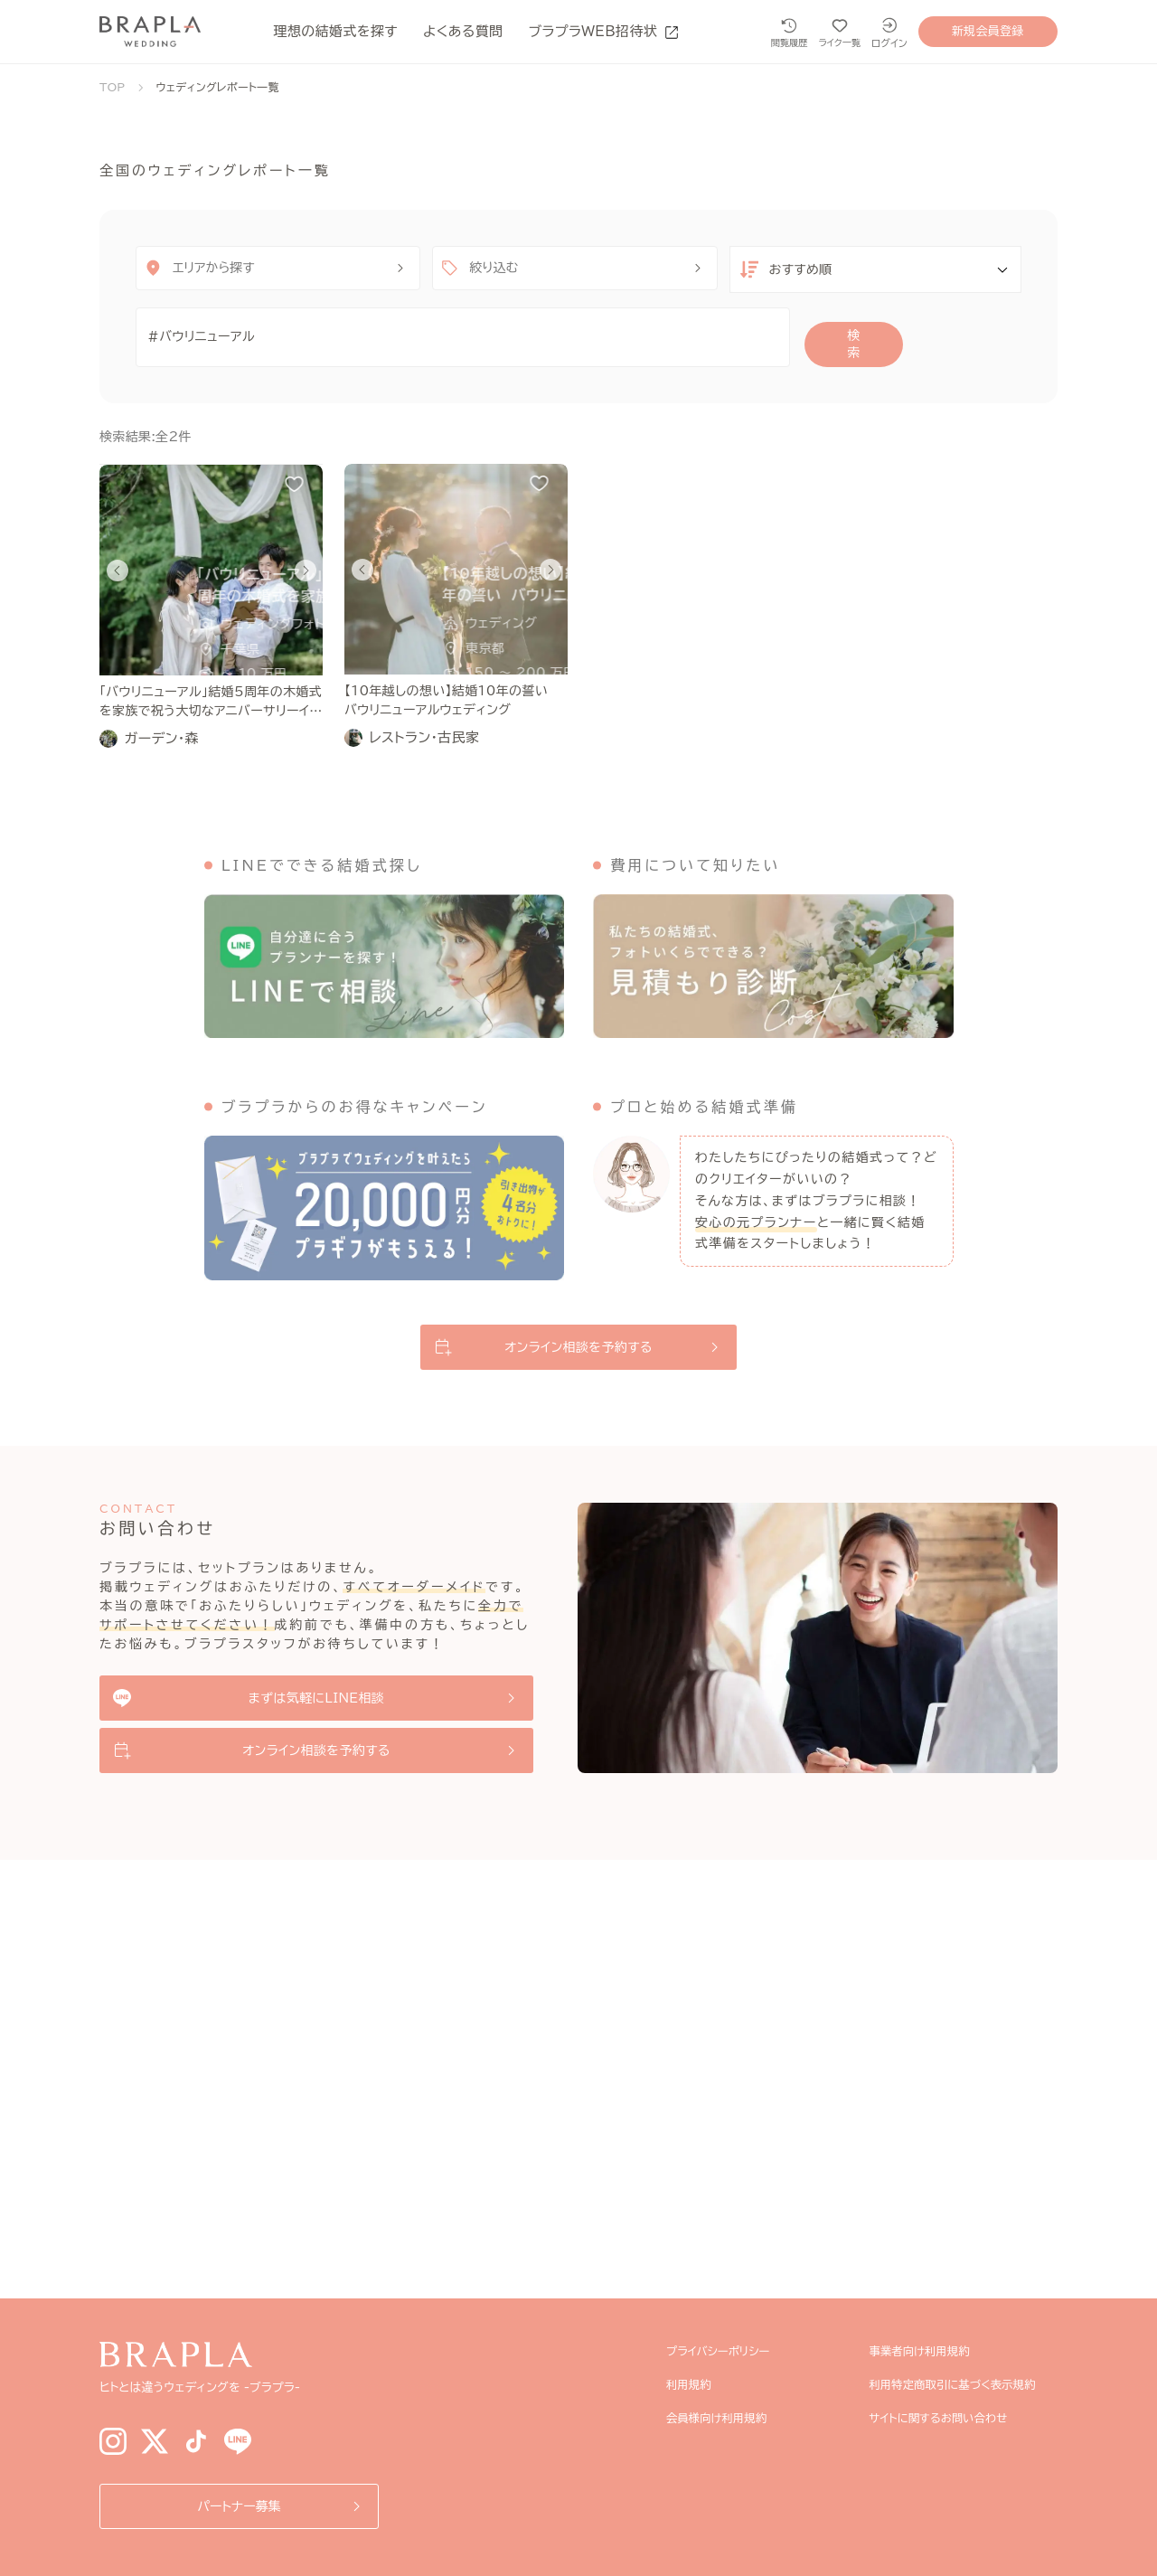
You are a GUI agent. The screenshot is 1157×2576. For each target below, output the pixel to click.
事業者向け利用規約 (926, 2351)
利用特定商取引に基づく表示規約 (964, 2384)
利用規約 (691, 2384)
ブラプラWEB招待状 (604, 31)
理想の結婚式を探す (336, 31)
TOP (112, 86)
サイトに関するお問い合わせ (948, 2417)
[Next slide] (305, 557)
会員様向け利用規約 (723, 2417)
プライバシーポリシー (724, 2351)
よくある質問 (463, 31)
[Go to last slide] (117, 557)
